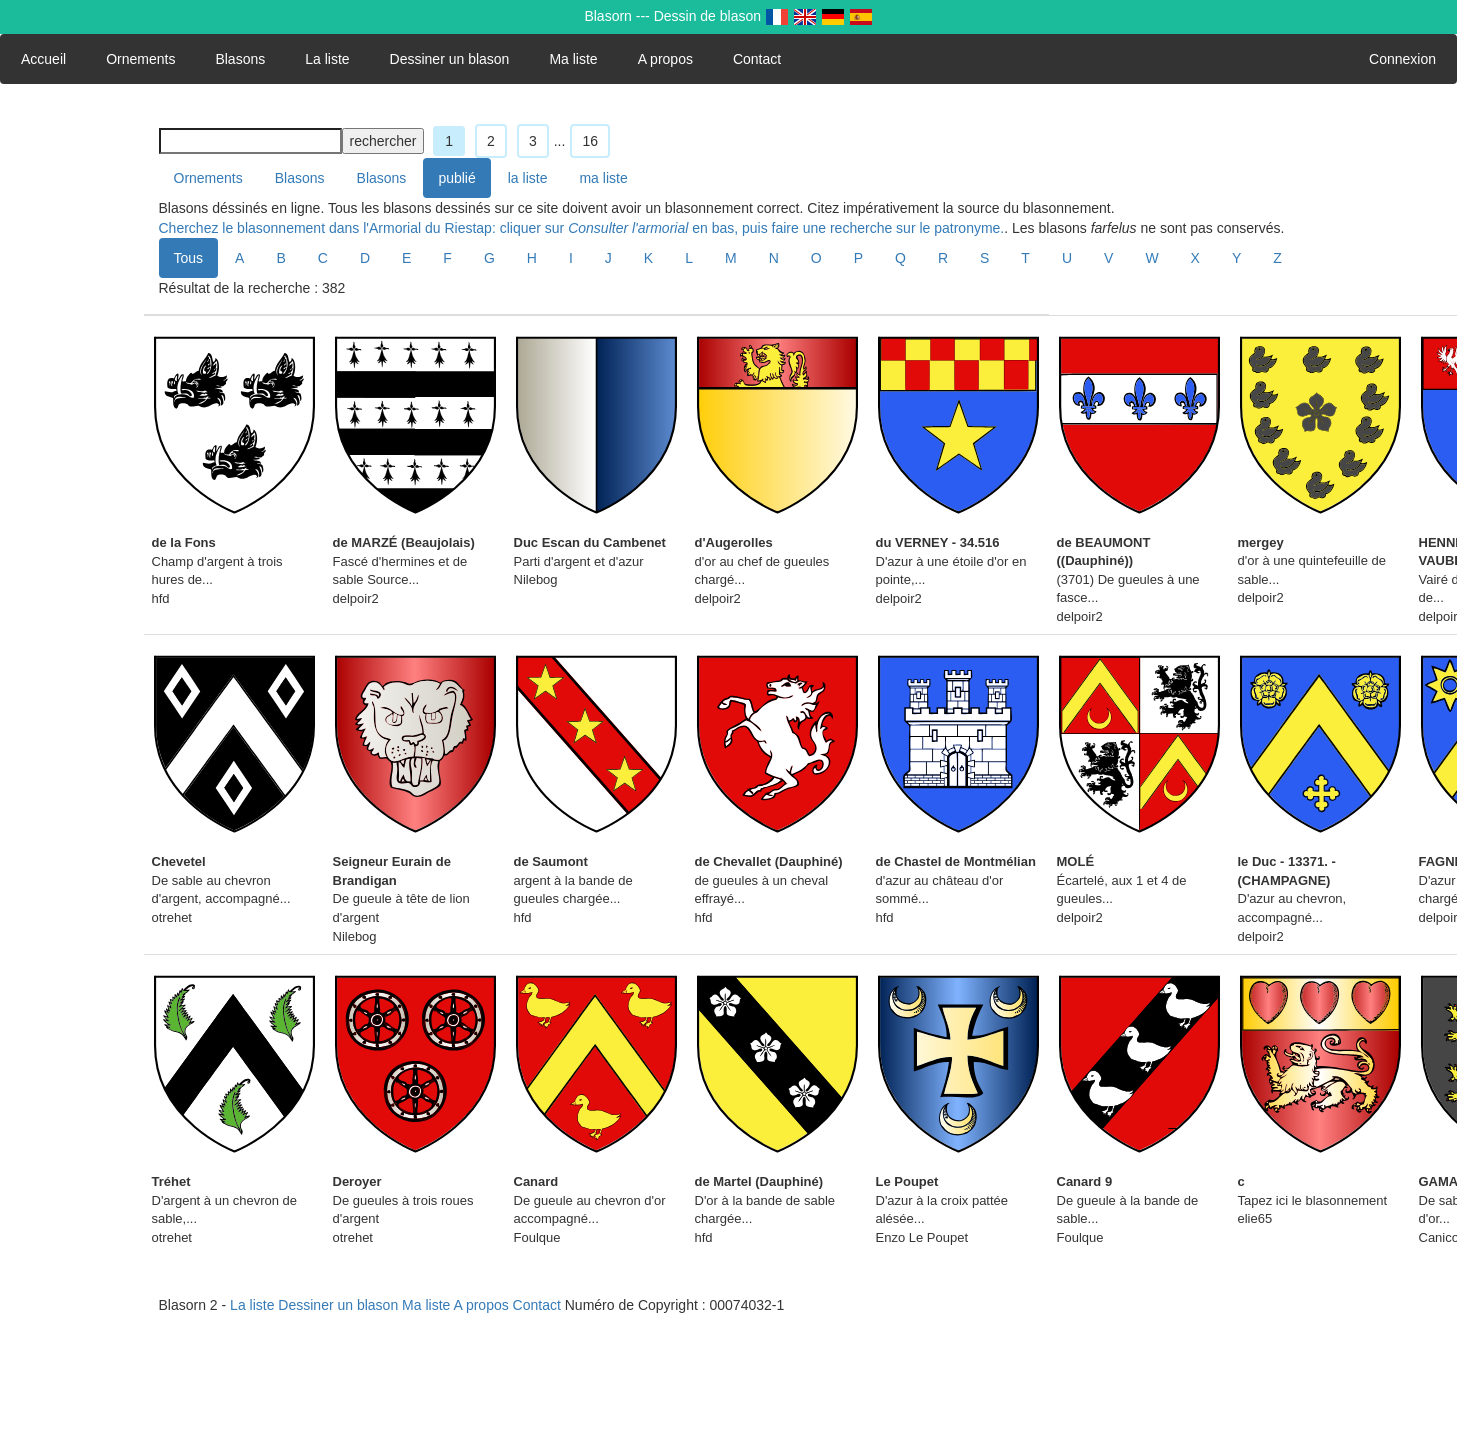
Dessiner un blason (450, 59)
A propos (665, 59)
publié (456, 178)
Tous (189, 258)
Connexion (1402, 59)
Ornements (140, 59)
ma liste (603, 178)
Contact (757, 59)
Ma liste (573, 59)
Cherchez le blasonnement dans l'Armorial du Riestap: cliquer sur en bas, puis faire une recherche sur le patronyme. (582, 228)
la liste (528, 178)
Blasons (240, 59)
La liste (327, 59)
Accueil (43, 59)
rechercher (383, 141)
